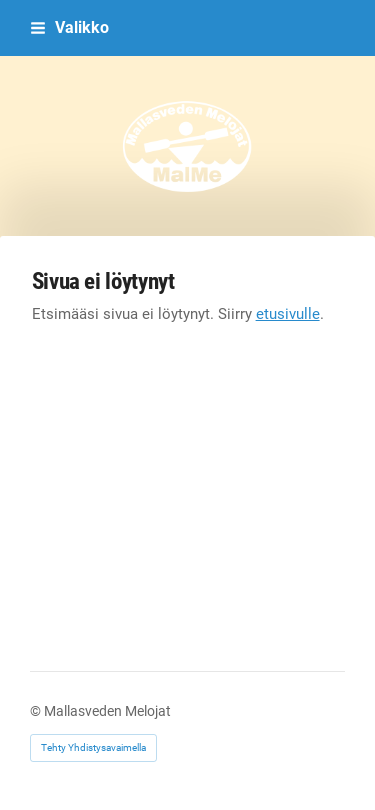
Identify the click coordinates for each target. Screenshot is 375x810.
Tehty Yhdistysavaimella (93, 747)
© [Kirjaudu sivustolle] (37, 711)
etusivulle (288, 314)
